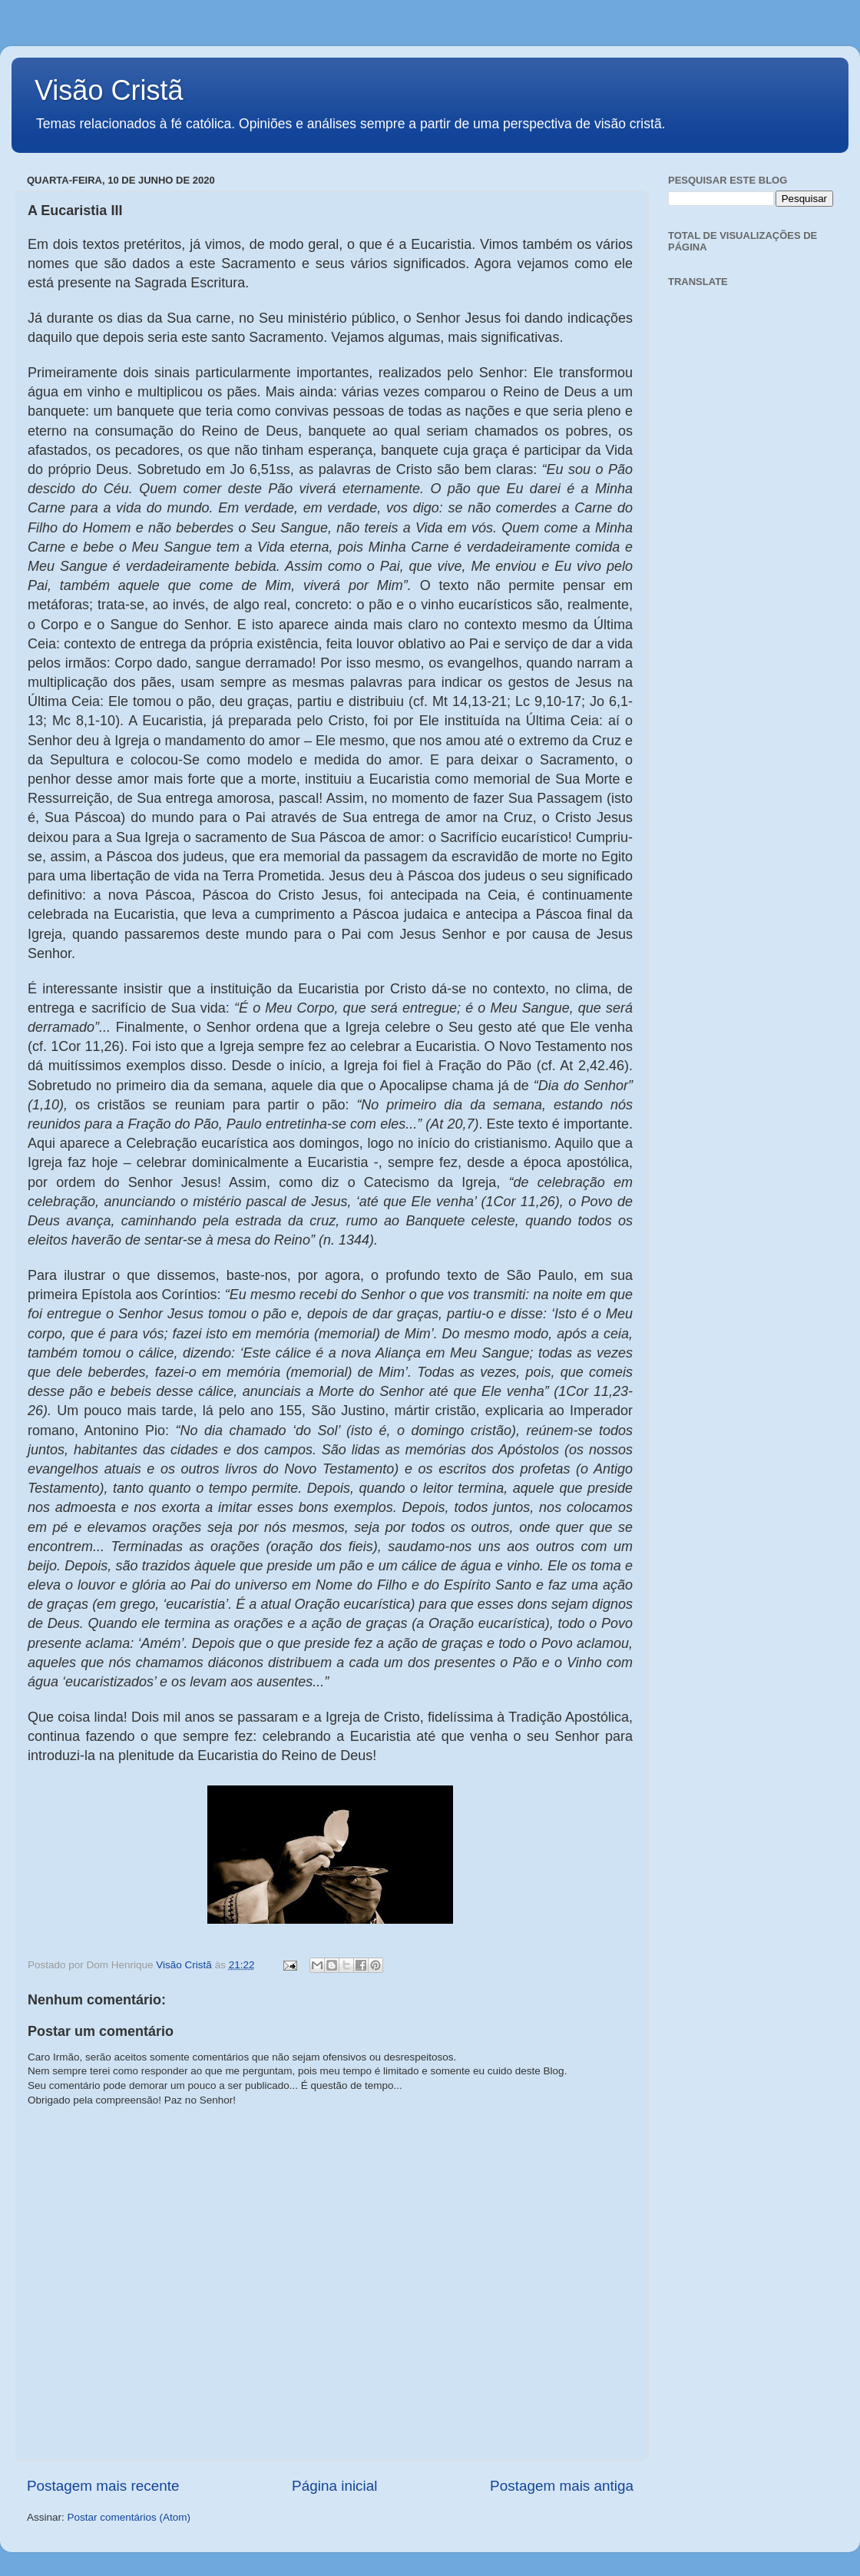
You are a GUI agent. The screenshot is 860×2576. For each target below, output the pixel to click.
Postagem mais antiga (561, 2486)
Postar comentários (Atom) (129, 2517)
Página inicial (334, 2486)
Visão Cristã (109, 90)
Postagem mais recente (103, 2486)
